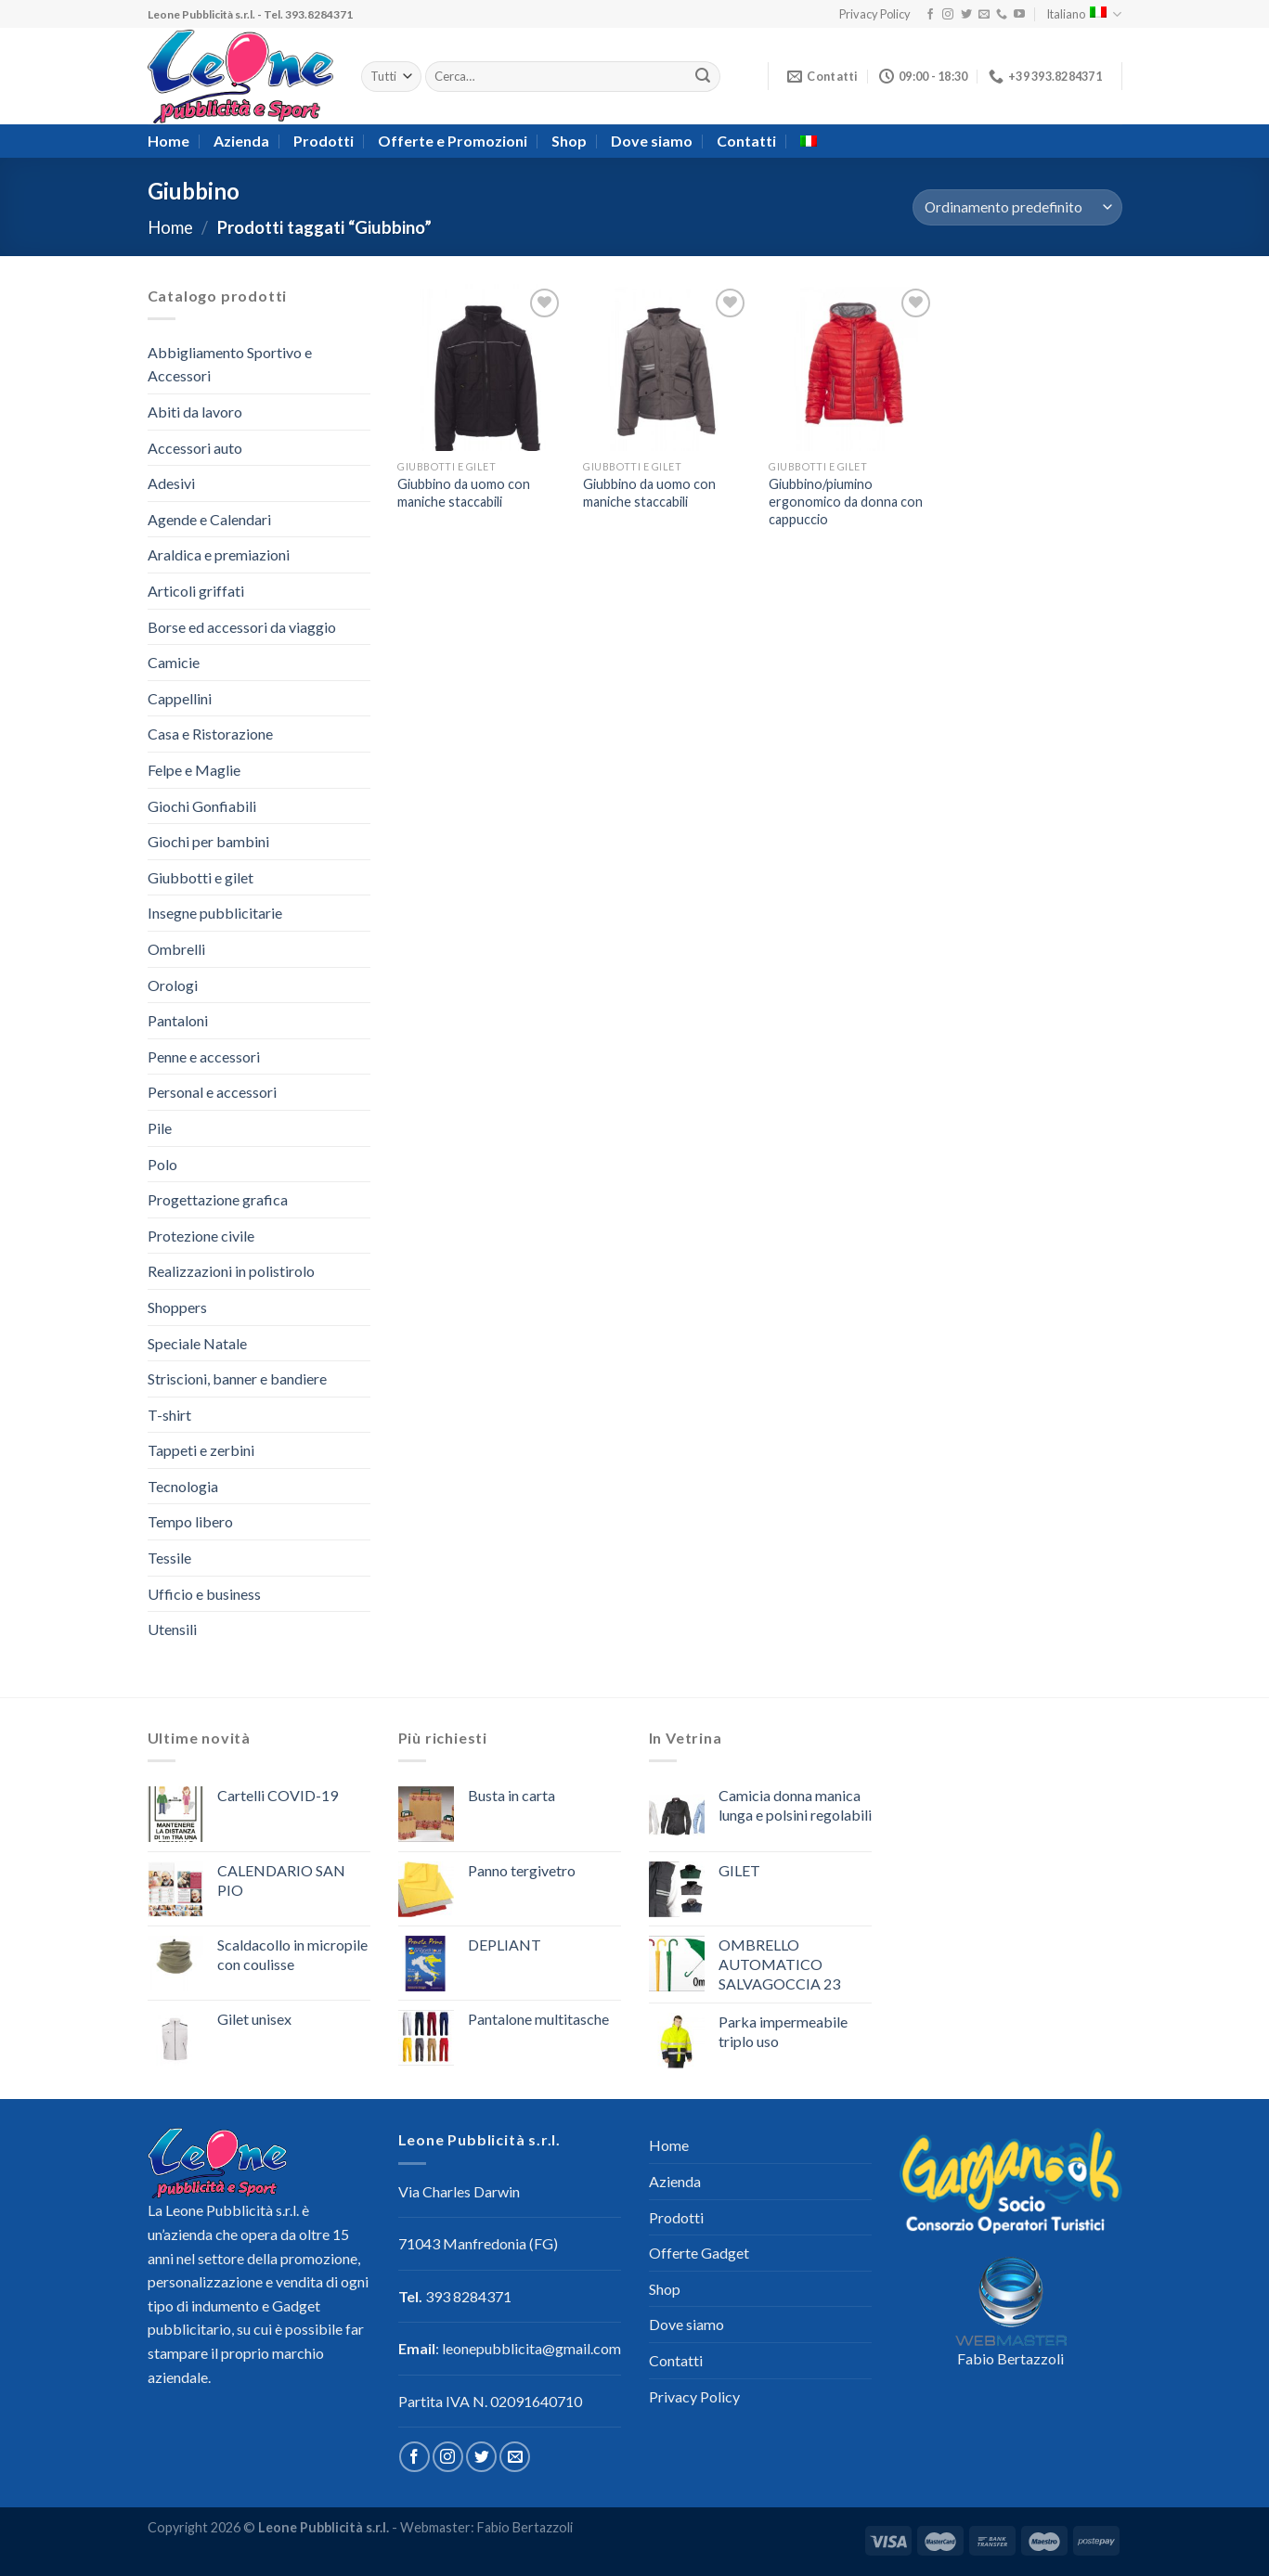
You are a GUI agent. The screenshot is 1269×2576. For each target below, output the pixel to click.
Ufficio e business (204, 1594)
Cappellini (180, 698)
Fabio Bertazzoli (1010, 2358)
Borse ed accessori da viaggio (242, 627)
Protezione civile (201, 1235)
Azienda (241, 140)
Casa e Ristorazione (210, 733)
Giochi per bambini (208, 841)
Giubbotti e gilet (200, 877)
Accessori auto (195, 448)
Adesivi (171, 483)
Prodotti (323, 140)
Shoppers (177, 1307)
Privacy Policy (875, 13)
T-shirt (169, 1414)
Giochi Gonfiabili (202, 806)
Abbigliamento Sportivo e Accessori (230, 364)
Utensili (172, 1629)
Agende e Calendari (209, 519)
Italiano (1083, 14)
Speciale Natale (197, 1343)
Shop (569, 140)
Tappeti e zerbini (201, 1450)
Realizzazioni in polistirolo (231, 1271)
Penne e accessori (204, 1056)
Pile (160, 1128)
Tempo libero (190, 1521)
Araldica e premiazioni (219, 554)
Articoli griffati (196, 590)
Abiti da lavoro (195, 411)
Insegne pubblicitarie (215, 912)
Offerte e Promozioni (452, 140)
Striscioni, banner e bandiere (237, 1378)
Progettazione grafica (218, 1199)
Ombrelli (176, 949)
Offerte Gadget (699, 2252)
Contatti (746, 140)
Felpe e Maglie (194, 770)
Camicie (174, 662)
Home (168, 140)
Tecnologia (183, 1486)
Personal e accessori (212, 1092)
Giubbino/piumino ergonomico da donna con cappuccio (846, 501)
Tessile (169, 1557)
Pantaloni (178, 1020)
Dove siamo (652, 140)
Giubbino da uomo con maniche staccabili (463, 492)
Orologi (173, 985)
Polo (162, 1164)
